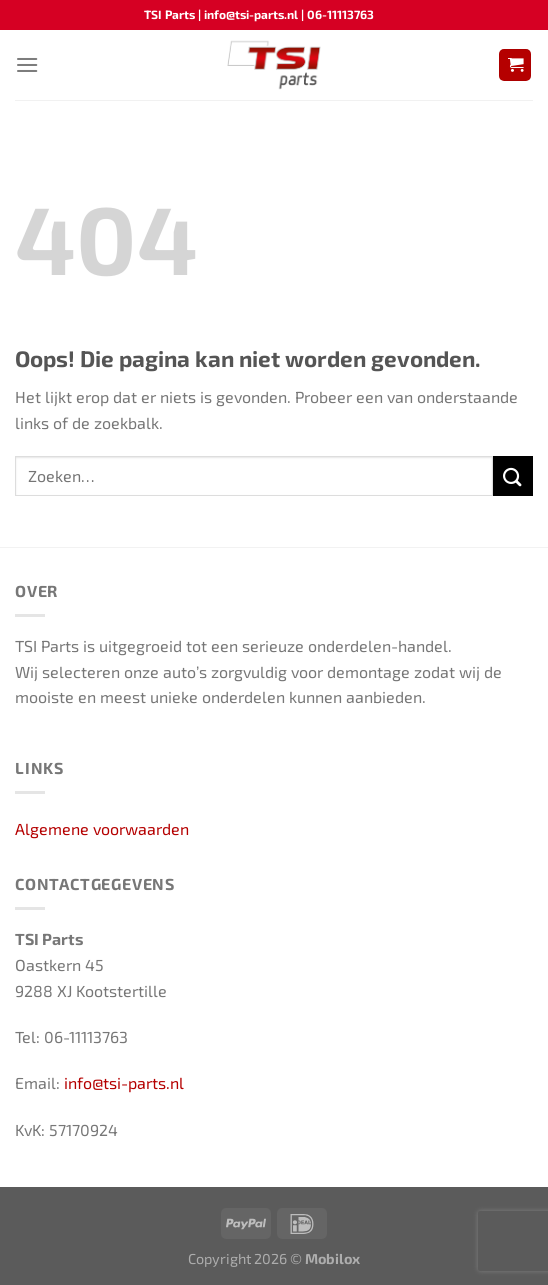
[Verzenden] (513, 475)
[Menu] (27, 64)
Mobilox (332, 1258)
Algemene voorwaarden (102, 828)
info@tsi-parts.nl (124, 1082)
